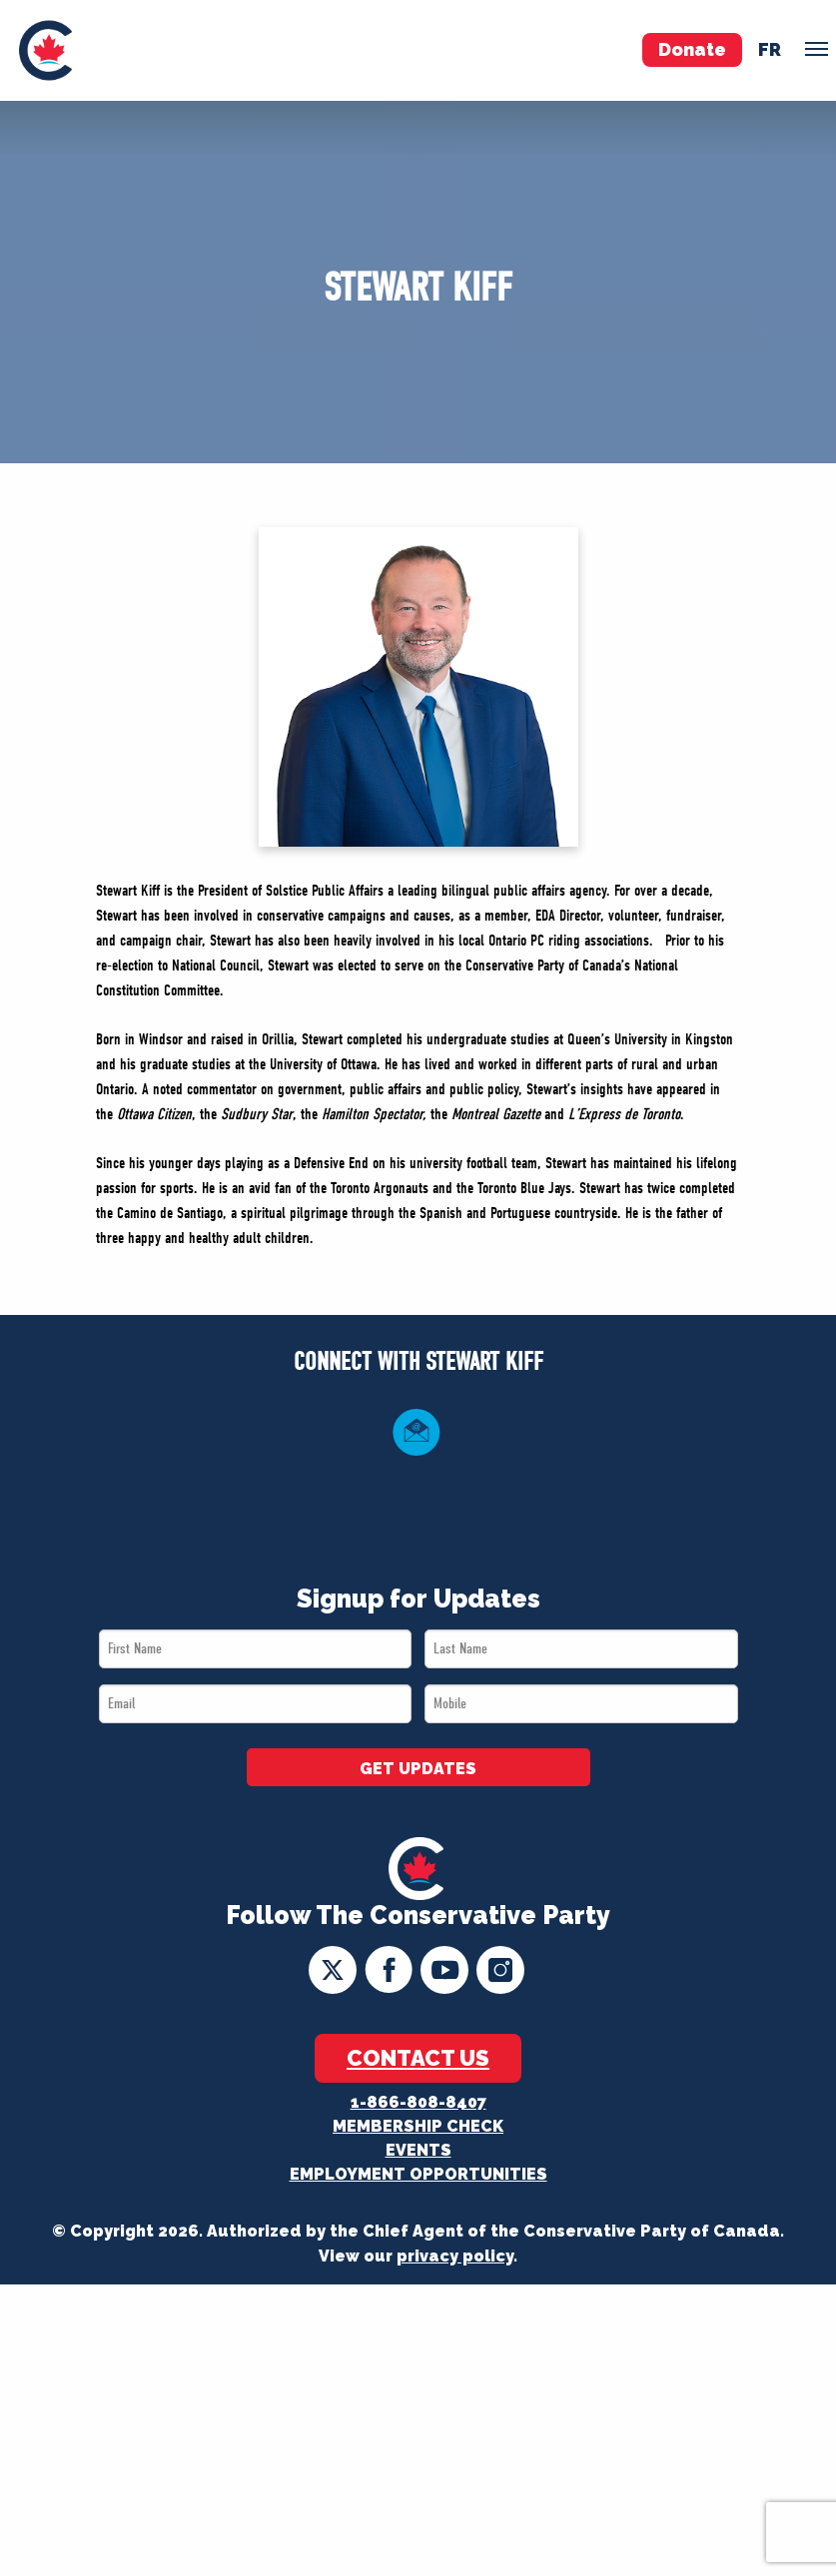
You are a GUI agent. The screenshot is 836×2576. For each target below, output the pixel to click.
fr (769, 49)
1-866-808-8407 (418, 2102)
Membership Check (418, 2126)
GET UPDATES (418, 1768)
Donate (692, 49)
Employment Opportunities (418, 2174)
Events (418, 2150)
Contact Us (418, 2058)
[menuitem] (45, 50)
